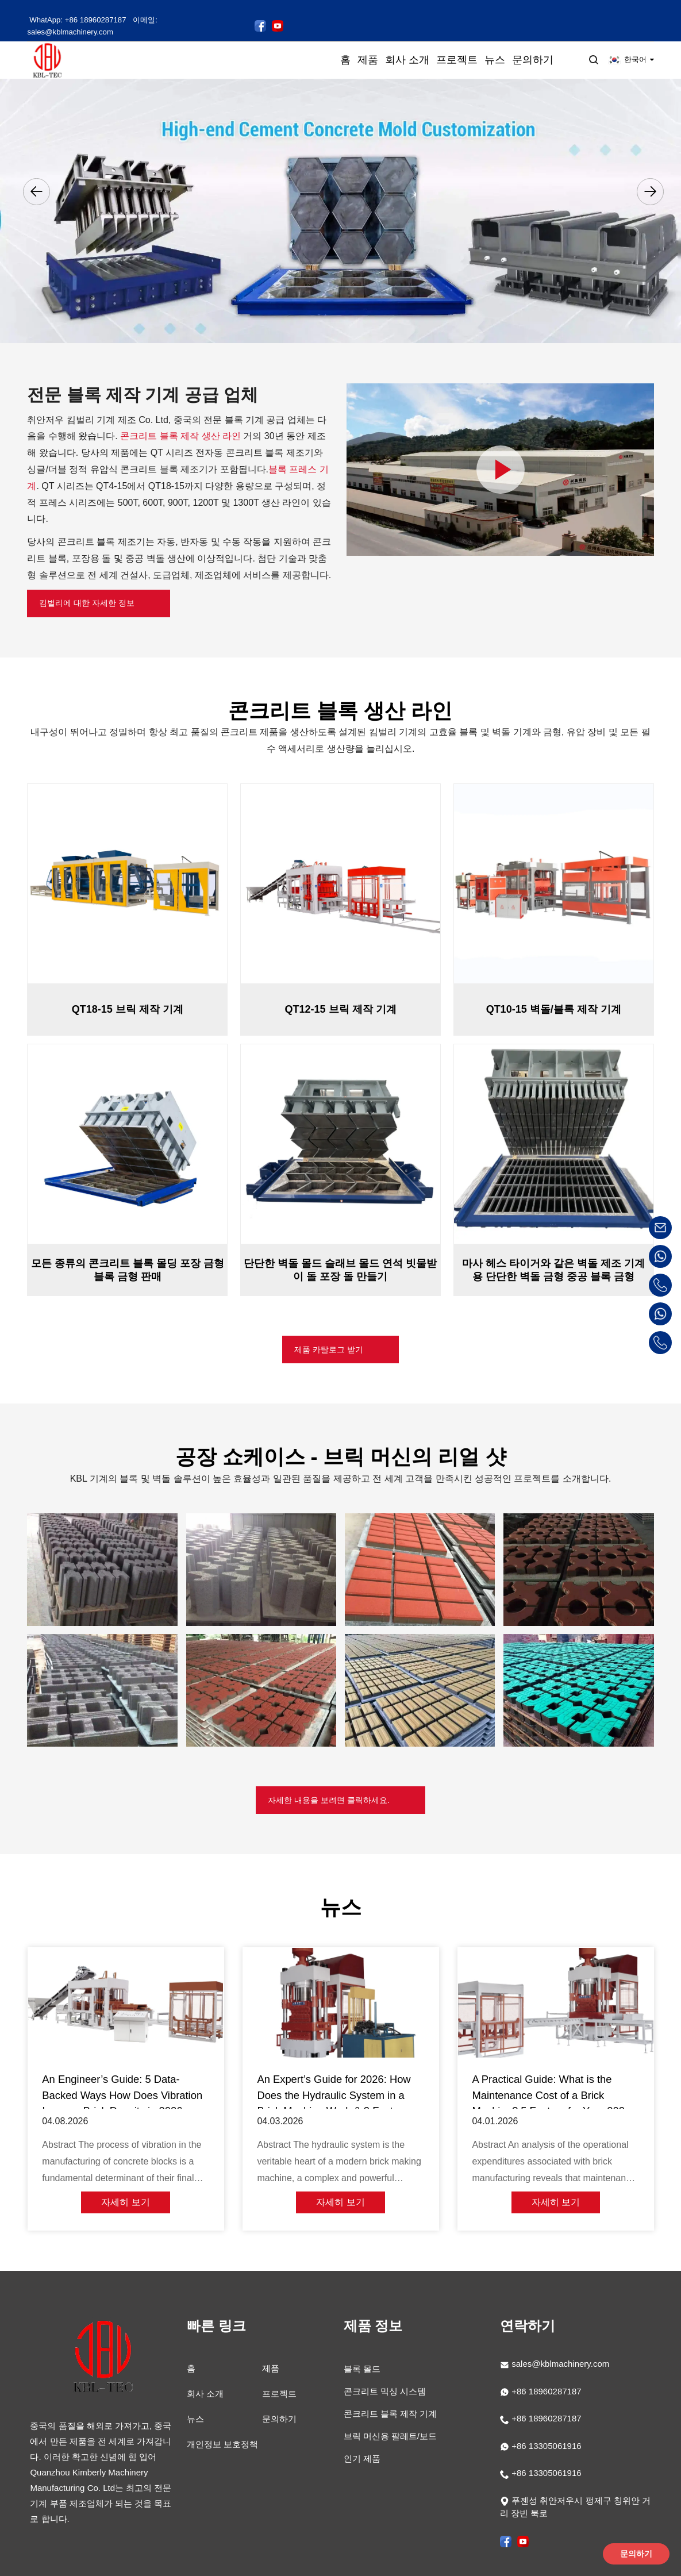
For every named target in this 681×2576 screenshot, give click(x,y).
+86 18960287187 (545, 2373)
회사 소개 (205, 2376)
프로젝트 (279, 2376)
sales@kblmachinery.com (560, 2346)
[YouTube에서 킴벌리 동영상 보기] (291, 9)
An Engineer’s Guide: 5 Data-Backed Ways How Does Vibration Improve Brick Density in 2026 (125, 2090)
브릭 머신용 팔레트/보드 (390, 2419)
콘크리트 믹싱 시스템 (385, 2374)
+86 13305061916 (545, 2428)
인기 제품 (362, 2441)
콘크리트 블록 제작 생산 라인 (180, 415)
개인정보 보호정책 (222, 2427)
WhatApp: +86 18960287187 (78, 9)
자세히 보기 (125, 2195)
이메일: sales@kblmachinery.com (196, 9)
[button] (36, 170)
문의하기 (279, 2401)
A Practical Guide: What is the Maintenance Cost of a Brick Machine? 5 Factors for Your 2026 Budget (554, 2091)
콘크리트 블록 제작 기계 (390, 2396)
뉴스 (195, 2401)
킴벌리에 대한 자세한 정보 (95, 584)
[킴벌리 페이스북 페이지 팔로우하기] (273, 9)
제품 (270, 2351)
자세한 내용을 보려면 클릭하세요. (327, 1790)
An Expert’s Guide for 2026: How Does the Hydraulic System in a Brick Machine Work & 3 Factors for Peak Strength (337, 2091)
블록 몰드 (362, 2351)
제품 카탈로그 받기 (327, 1335)
